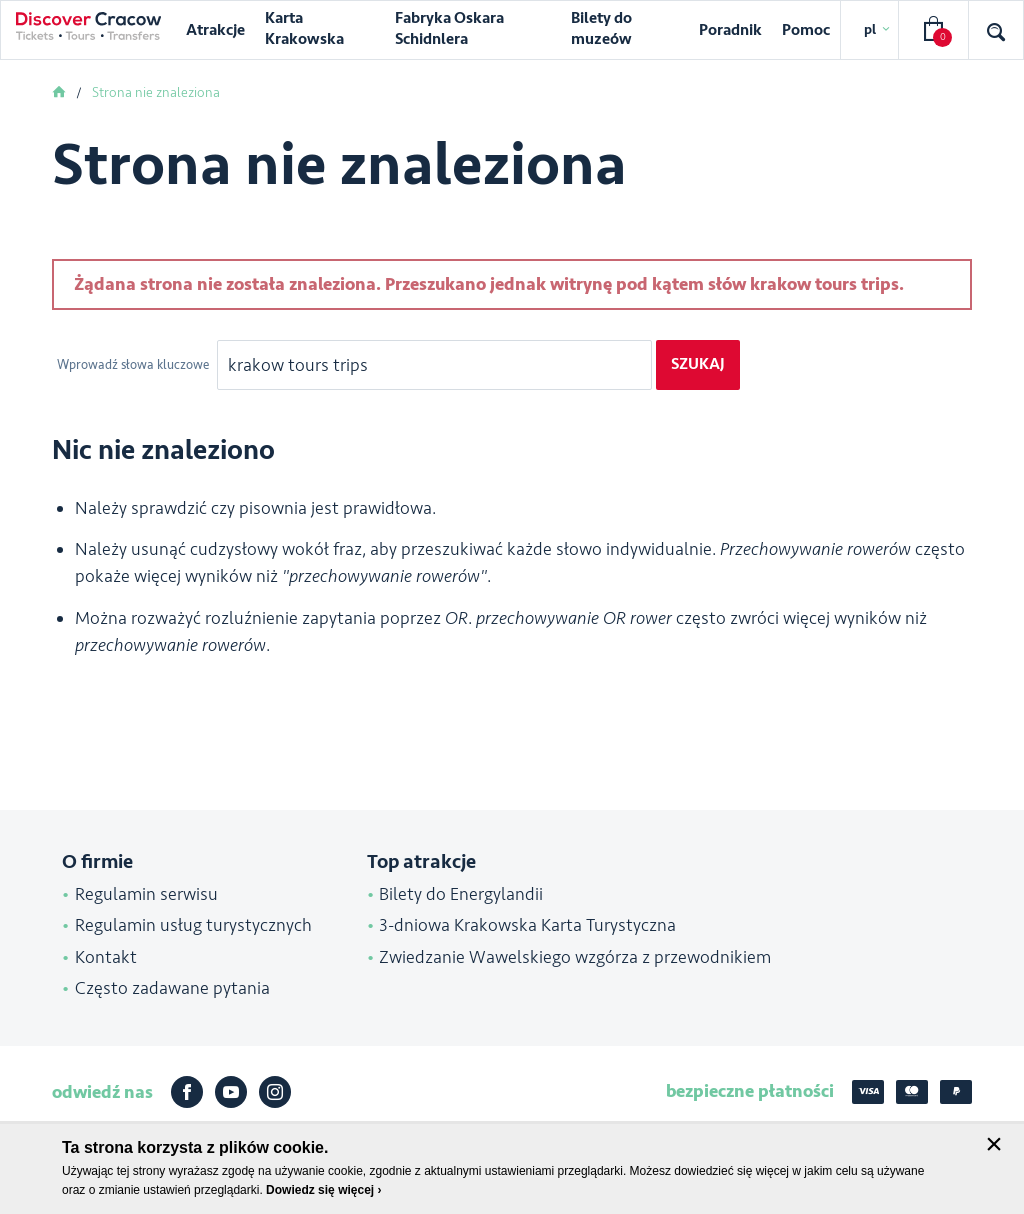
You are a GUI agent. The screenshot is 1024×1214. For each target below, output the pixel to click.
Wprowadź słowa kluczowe (134, 365)
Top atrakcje (421, 862)
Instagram (275, 1092)
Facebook (187, 1092)
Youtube (231, 1092)
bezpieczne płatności (750, 1091)
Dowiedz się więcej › (323, 1190)
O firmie (97, 862)
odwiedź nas (102, 1092)
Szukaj (698, 364)
